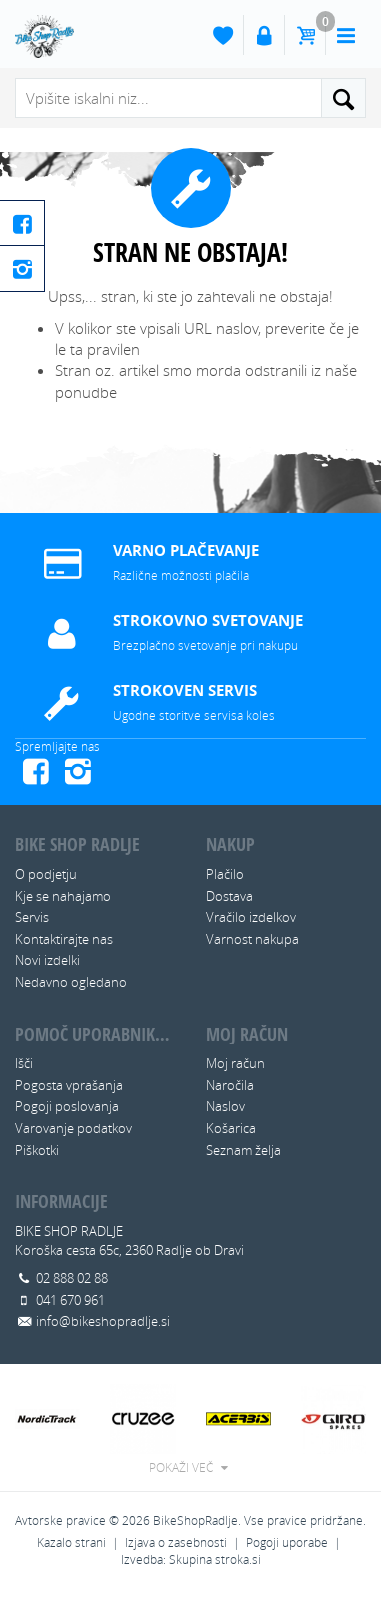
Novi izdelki (47, 960)
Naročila (230, 1085)
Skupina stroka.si (215, 1559)
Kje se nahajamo (63, 896)
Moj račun (235, 1063)
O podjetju (46, 874)
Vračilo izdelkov (251, 917)
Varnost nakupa (252, 939)
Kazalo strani (71, 1542)
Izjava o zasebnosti (176, 1542)
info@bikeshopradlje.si (103, 1321)
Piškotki (37, 1150)
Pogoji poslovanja (67, 1106)
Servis (32, 917)
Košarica (231, 1128)
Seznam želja (243, 1150)
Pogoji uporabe (287, 1542)
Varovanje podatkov (73, 1128)
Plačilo (225, 874)
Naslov (225, 1106)
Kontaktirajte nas (64, 939)
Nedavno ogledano (71, 982)
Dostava (229, 896)
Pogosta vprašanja (69, 1085)
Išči (24, 1063)
